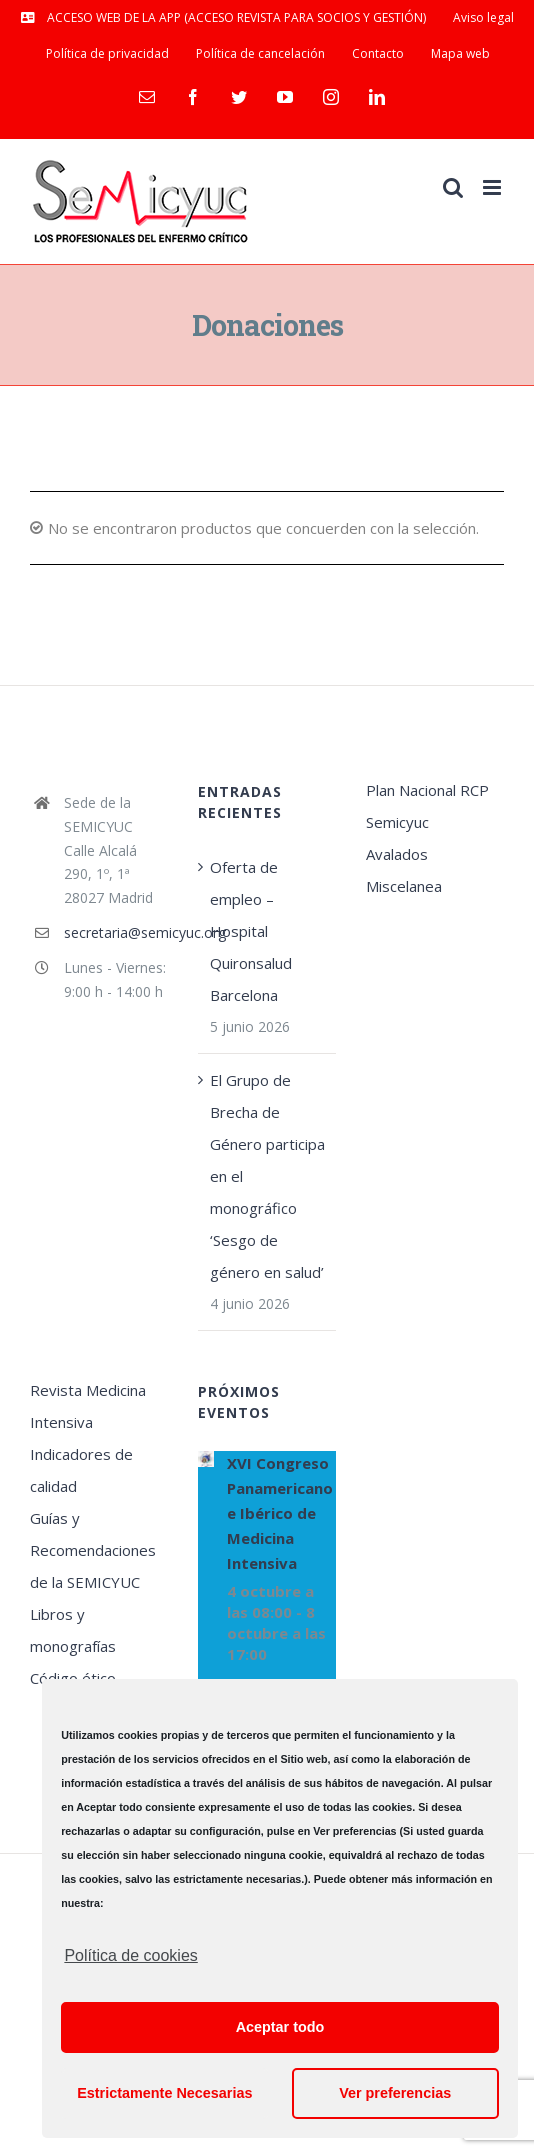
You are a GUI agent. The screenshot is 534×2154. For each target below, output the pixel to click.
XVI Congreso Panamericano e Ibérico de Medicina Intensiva (280, 1513)
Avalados (397, 854)
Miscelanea (404, 886)
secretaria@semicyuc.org (116, 932)
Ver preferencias (395, 2093)
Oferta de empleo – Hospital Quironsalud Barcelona (251, 931)
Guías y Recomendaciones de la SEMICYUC (93, 1550)
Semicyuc (397, 822)
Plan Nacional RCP (427, 790)
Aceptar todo (280, 2027)
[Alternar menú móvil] (493, 187)
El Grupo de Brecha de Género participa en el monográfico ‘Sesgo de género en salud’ (267, 1176)
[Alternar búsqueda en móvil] (453, 187)
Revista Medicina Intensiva (88, 1406)
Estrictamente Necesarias (164, 2093)
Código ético (73, 1678)
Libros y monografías (73, 1630)
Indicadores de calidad (81, 1470)
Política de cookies (130, 1955)
